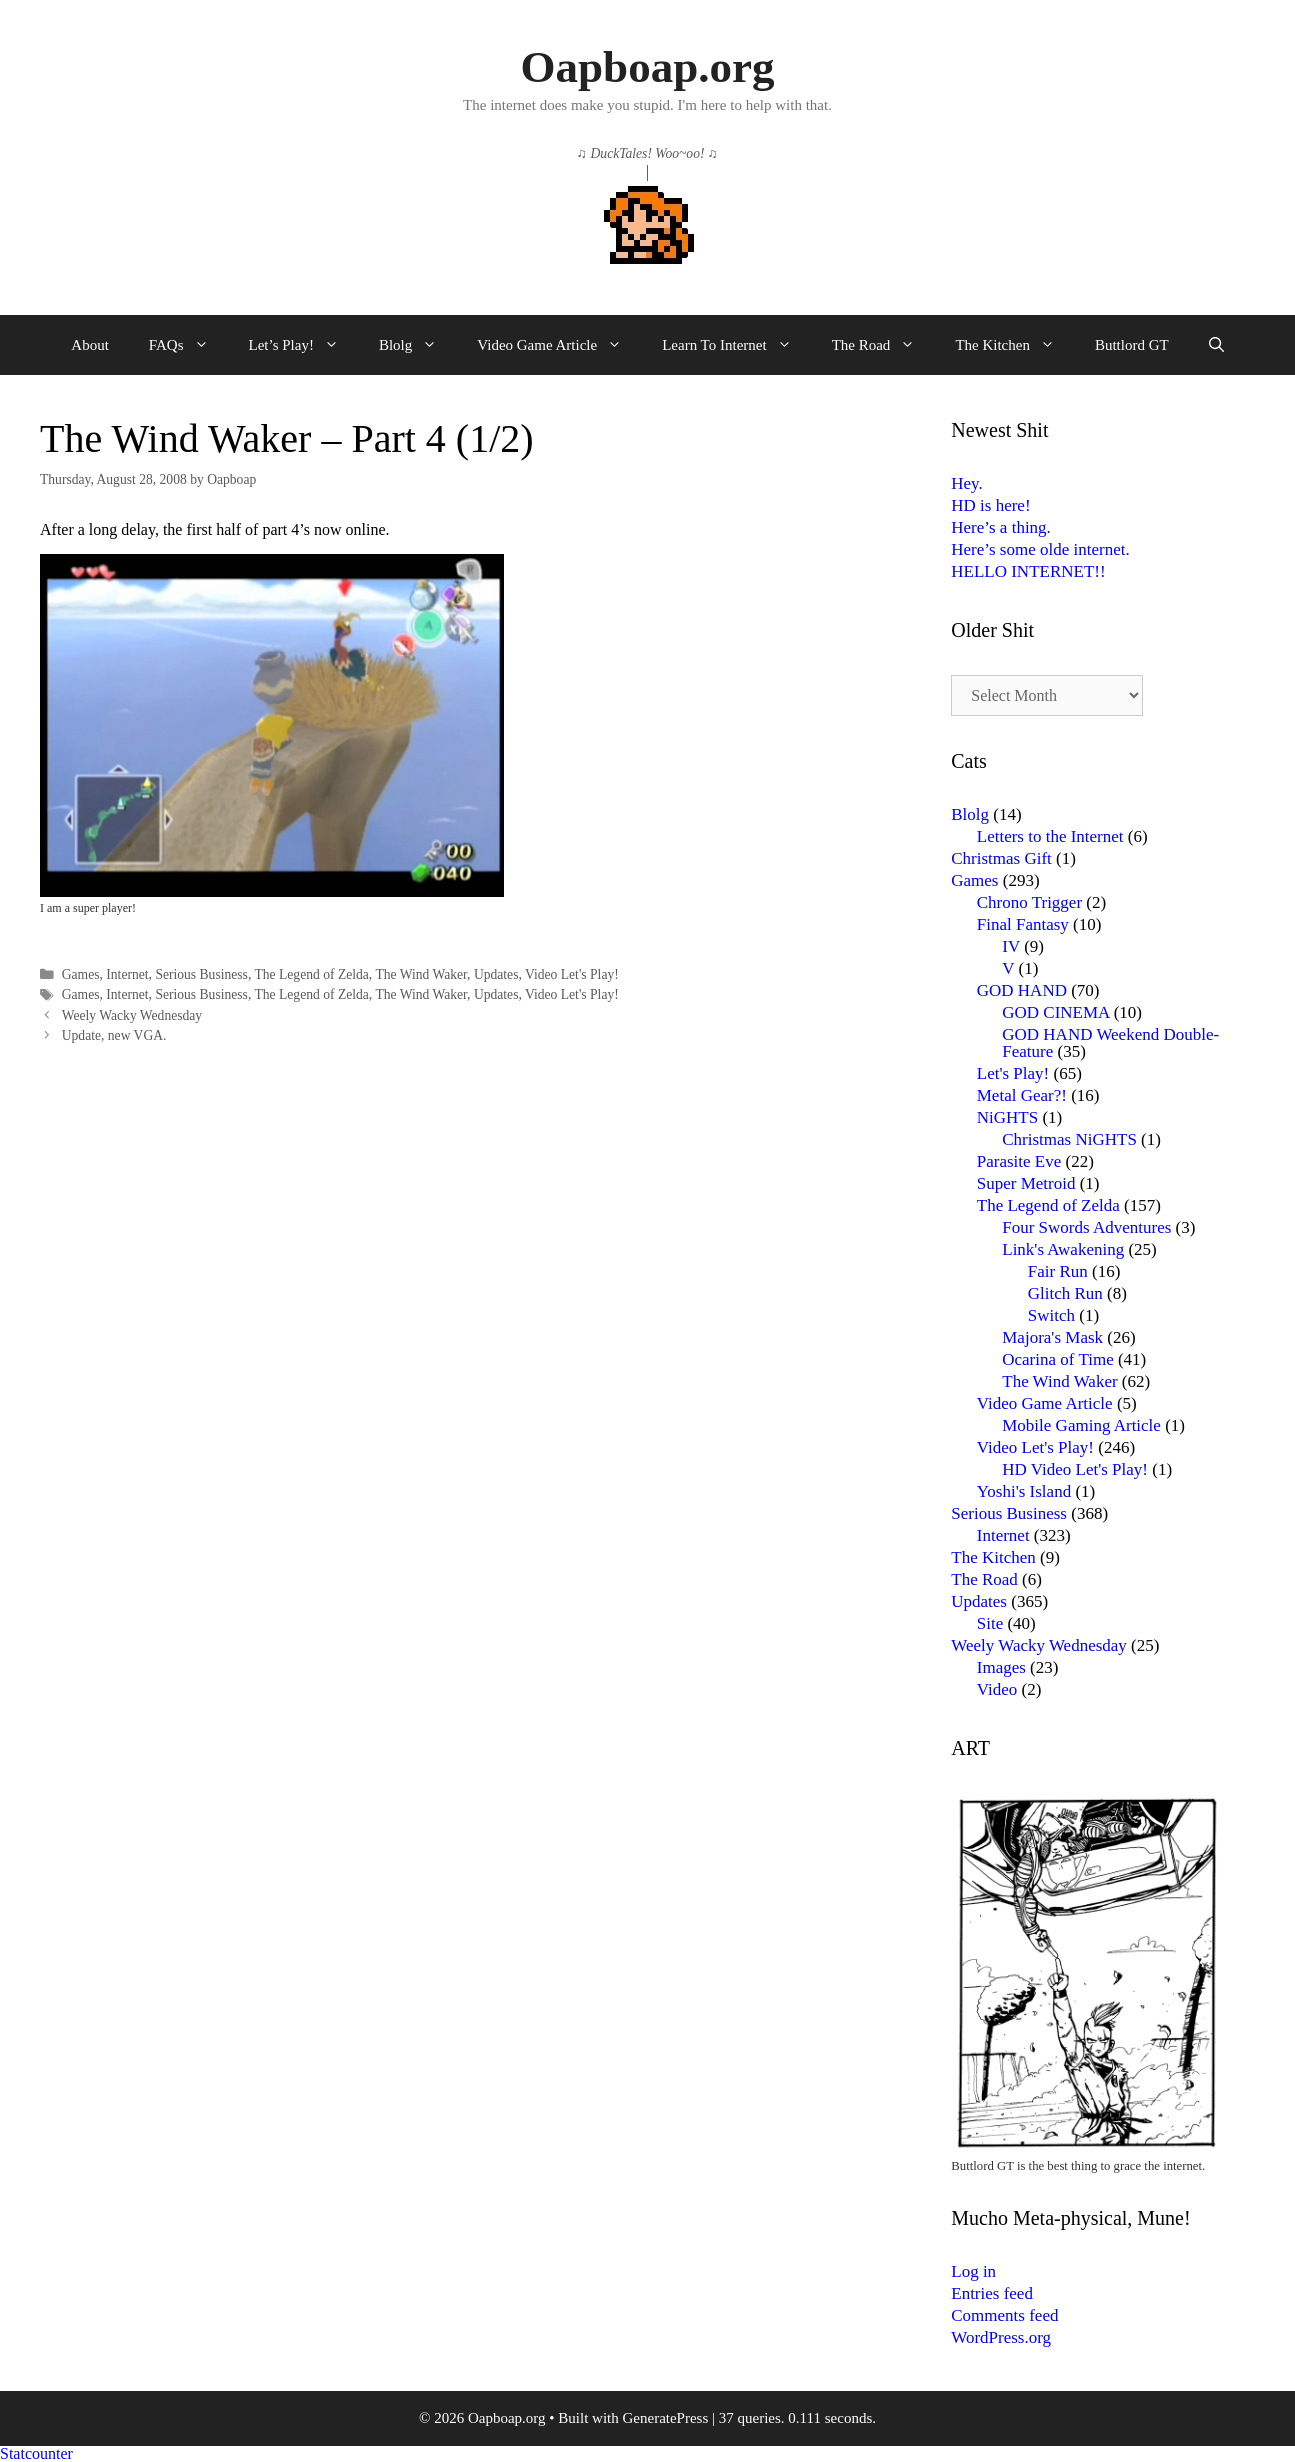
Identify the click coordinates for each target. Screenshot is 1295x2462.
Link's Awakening (1063, 1249)
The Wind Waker (421, 974)
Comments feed (1004, 2315)
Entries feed (992, 2293)
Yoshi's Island (1024, 1491)
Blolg (418, 345)
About (90, 345)
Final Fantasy (1023, 924)
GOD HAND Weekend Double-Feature (1110, 1043)
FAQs (189, 345)
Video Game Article (559, 345)
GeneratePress (665, 2418)
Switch (1051, 1315)
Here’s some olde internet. (1040, 549)
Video (997, 1689)
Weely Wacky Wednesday (132, 1015)
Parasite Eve (1019, 1161)
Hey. (966, 483)
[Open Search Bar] (1216, 345)
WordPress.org (1001, 2337)
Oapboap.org (648, 67)
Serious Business (201, 974)
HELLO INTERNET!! (1028, 571)
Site (990, 1623)
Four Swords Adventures (1086, 1227)
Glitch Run (1065, 1293)
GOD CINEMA (1055, 1012)
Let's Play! (1013, 1073)
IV (1011, 946)
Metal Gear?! (1022, 1095)
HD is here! (990, 505)
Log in (973, 2271)
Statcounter (36, 2453)
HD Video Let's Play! (1075, 1469)
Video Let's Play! (572, 974)
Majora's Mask (1052, 1337)
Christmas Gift (1001, 858)
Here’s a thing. (1001, 527)
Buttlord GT (1132, 345)
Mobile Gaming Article (1081, 1425)
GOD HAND (1022, 990)
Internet (127, 974)
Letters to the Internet (1050, 836)
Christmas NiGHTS (1069, 1139)
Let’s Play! (304, 345)
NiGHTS (1007, 1117)
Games (81, 974)
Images (1001, 1667)
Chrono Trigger (1029, 902)
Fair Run (1058, 1271)
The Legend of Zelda (311, 974)
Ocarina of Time (1057, 1359)
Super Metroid (1026, 1183)
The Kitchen (1015, 345)
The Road (884, 345)
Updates (496, 974)
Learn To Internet (736, 345)
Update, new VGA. (114, 1035)
